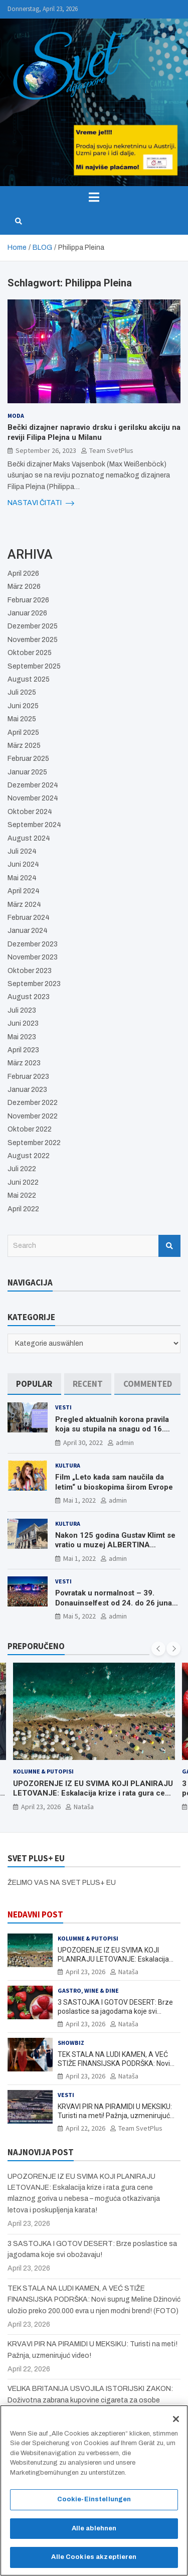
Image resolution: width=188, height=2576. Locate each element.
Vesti (63, 1407)
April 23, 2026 (41, 1806)
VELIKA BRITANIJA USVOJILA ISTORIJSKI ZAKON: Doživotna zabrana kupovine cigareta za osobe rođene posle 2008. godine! (90, 2400)
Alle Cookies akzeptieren (93, 2558)
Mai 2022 (22, 1195)
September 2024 (34, 825)
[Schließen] (176, 2420)
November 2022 (33, 1116)
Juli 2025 (22, 692)
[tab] (34, 1384)
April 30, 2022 (83, 1442)
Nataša (84, 1806)
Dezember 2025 (33, 626)
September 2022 (34, 1143)
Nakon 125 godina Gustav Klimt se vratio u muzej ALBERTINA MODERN (115, 1545)
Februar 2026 (28, 600)
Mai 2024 (22, 878)
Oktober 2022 (30, 1129)
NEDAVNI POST (35, 1914)
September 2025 (34, 666)
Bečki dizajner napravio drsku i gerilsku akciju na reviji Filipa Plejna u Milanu (94, 432)
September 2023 (34, 984)
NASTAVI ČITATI (41, 503)
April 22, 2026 (85, 2128)
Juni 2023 (23, 1023)
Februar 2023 (28, 1076)
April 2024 (24, 891)
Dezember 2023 (33, 944)
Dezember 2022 (33, 1102)
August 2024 (29, 838)
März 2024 (24, 904)
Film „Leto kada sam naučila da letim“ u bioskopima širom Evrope (114, 1482)
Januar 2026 (27, 613)
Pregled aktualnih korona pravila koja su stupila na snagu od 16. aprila (112, 1429)
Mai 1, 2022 (79, 1500)
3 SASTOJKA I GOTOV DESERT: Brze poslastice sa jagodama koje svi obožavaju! (115, 2011)
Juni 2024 (23, 864)
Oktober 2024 (30, 812)
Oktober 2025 (30, 653)
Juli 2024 (22, 851)
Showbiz (71, 2042)
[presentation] (158, 1649)
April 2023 (23, 1050)
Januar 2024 (28, 930)
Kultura (67, 1465)
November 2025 (33, 639)
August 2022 (29, 1156)
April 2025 (23, 732)
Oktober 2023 (30, 971)
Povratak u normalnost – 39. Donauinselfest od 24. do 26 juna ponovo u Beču (113, 1602)
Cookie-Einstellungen (94, 2500)
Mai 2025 (22, 719)
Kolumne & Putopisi (43, 1772)
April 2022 (23, 1209)
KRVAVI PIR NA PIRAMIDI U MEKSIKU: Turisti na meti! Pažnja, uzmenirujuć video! (115, 2116)
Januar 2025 (27, 772)
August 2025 (29, 679)
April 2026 (23, 573)
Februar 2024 (29, 917)
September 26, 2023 (46, 450)
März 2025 (24, 745)
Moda (16, 415)
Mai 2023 (22, 1037)
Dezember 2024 (33, 785)
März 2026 (24, 586)
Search (169, 1246)
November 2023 (33, 957)
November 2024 (33, 798)
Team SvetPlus (111, 450)
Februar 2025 (28, 758)
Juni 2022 (23, 1182)
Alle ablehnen (94, 2529)
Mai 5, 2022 (79, 1616)
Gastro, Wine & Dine (88, 1990)
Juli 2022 (22, 1169)
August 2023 (29, 997)
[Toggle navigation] (94, 197)
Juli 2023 (22, 1010)
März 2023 (24, 1063)
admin (125, 1442)
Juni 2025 (23, 706)
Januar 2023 (27, 1089)
